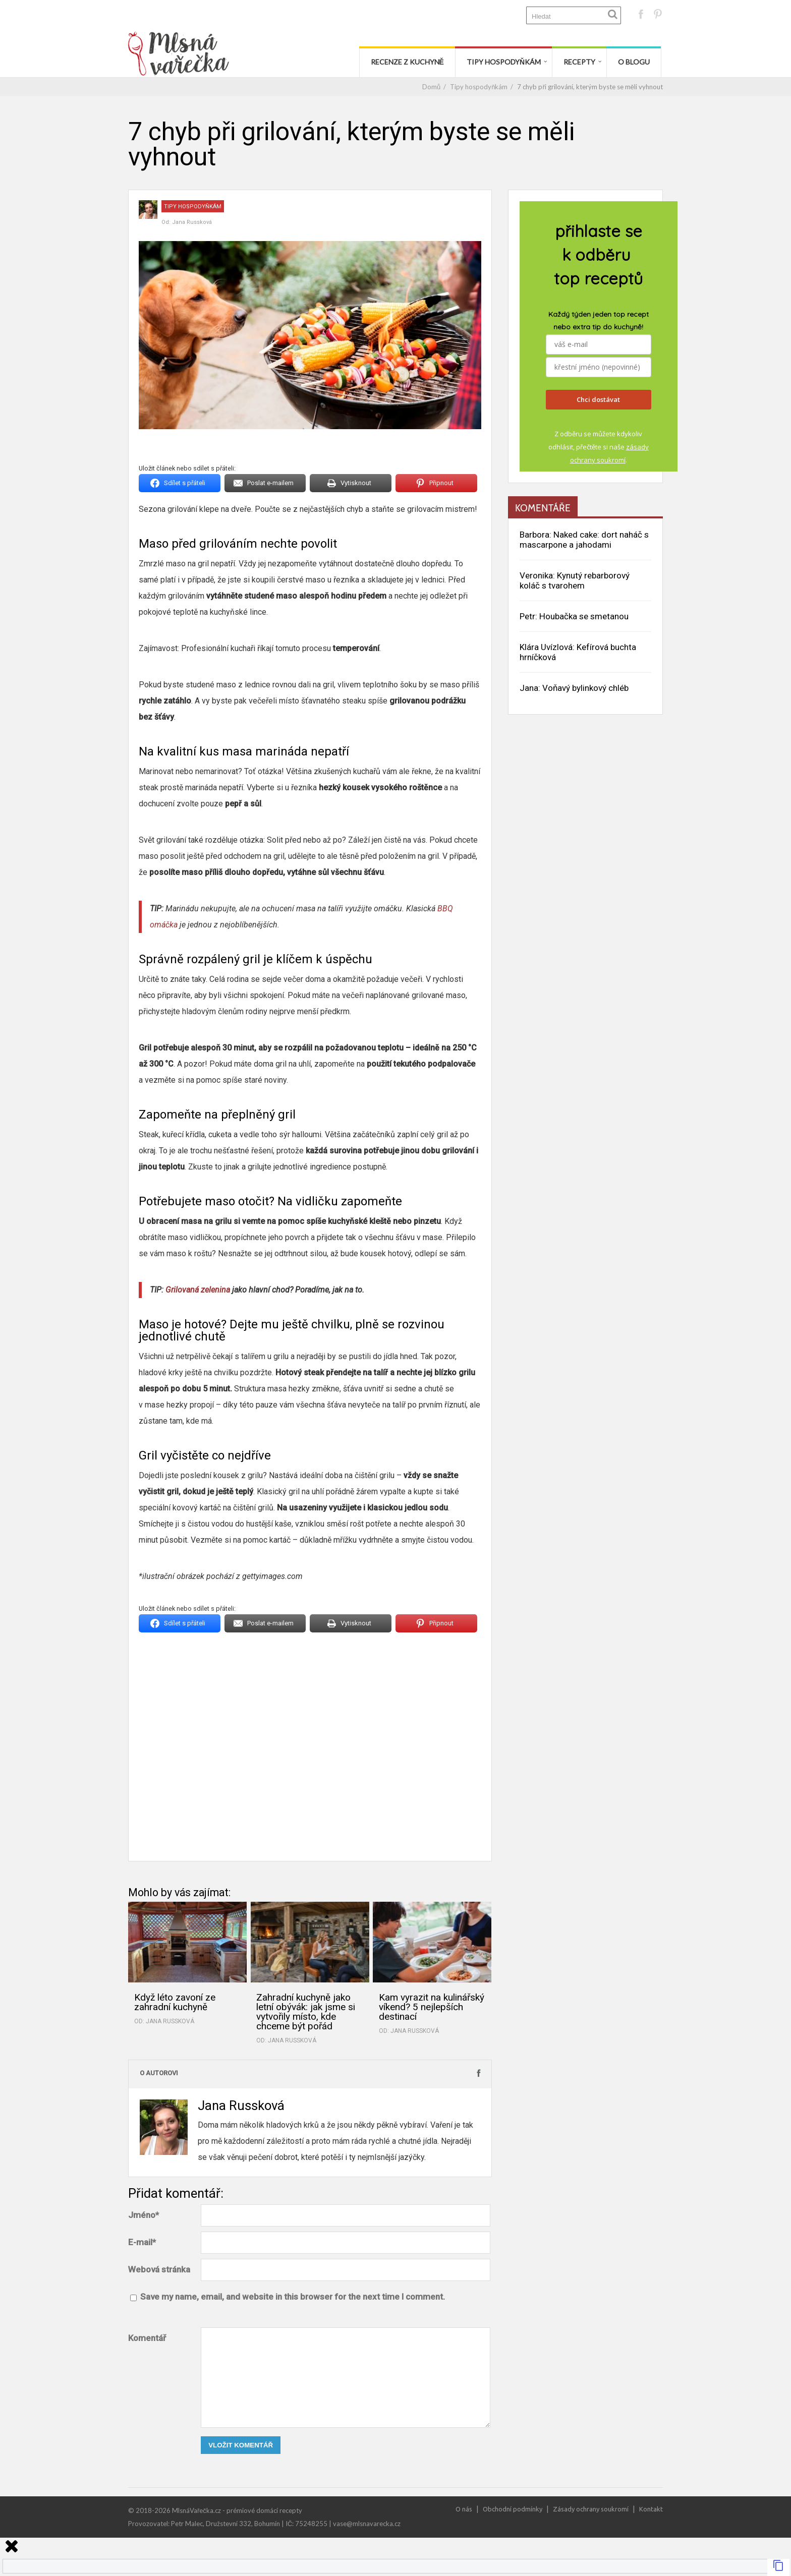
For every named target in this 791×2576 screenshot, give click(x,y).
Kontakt (651, 2508)
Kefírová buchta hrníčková (578, 652)
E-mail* (142, 2242)
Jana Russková (192, 222)
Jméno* (143, 2215)
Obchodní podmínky (512, 2508)
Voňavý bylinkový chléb (585, 688)
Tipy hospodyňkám (504, 61)
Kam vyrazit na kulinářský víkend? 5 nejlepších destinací (431, 2007)
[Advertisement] (310, 1744)
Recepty (579, 61)
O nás (464, 2508)
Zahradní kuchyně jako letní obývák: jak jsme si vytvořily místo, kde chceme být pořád (305, 2012)
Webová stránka (159, 2269)
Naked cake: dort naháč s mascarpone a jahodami (584, 540)
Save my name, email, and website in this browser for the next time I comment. (292, 2297)
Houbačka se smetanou (584, 616)
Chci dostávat (598, 399)
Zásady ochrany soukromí (591, 2508)
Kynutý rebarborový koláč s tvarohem (575, 580)
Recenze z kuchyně (407, 61)
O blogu (634, 61)
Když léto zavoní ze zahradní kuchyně (174, 2002)
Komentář (147, 2338)
